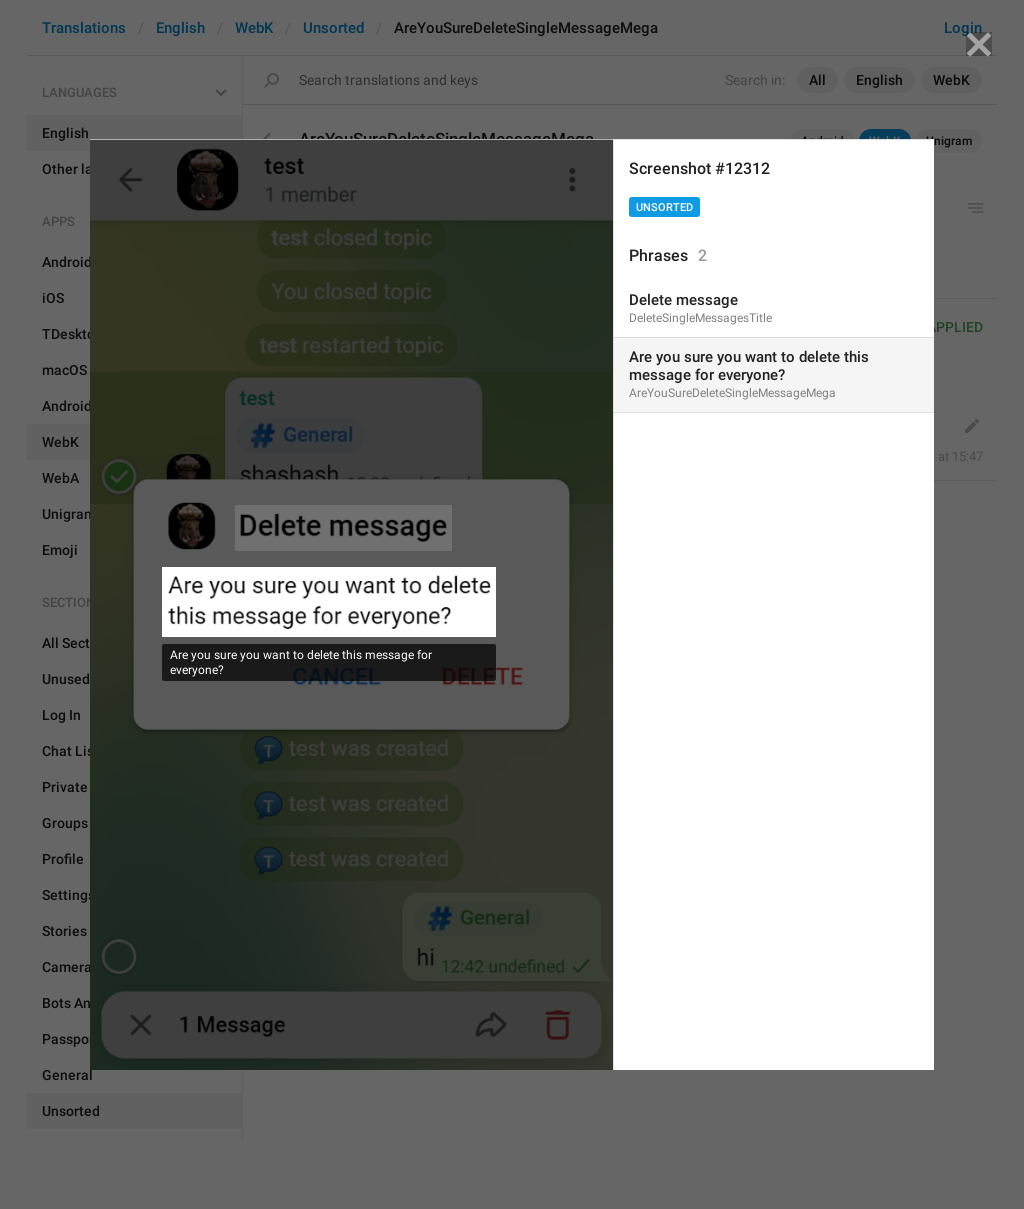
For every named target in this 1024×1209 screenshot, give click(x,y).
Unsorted (664, 207)
